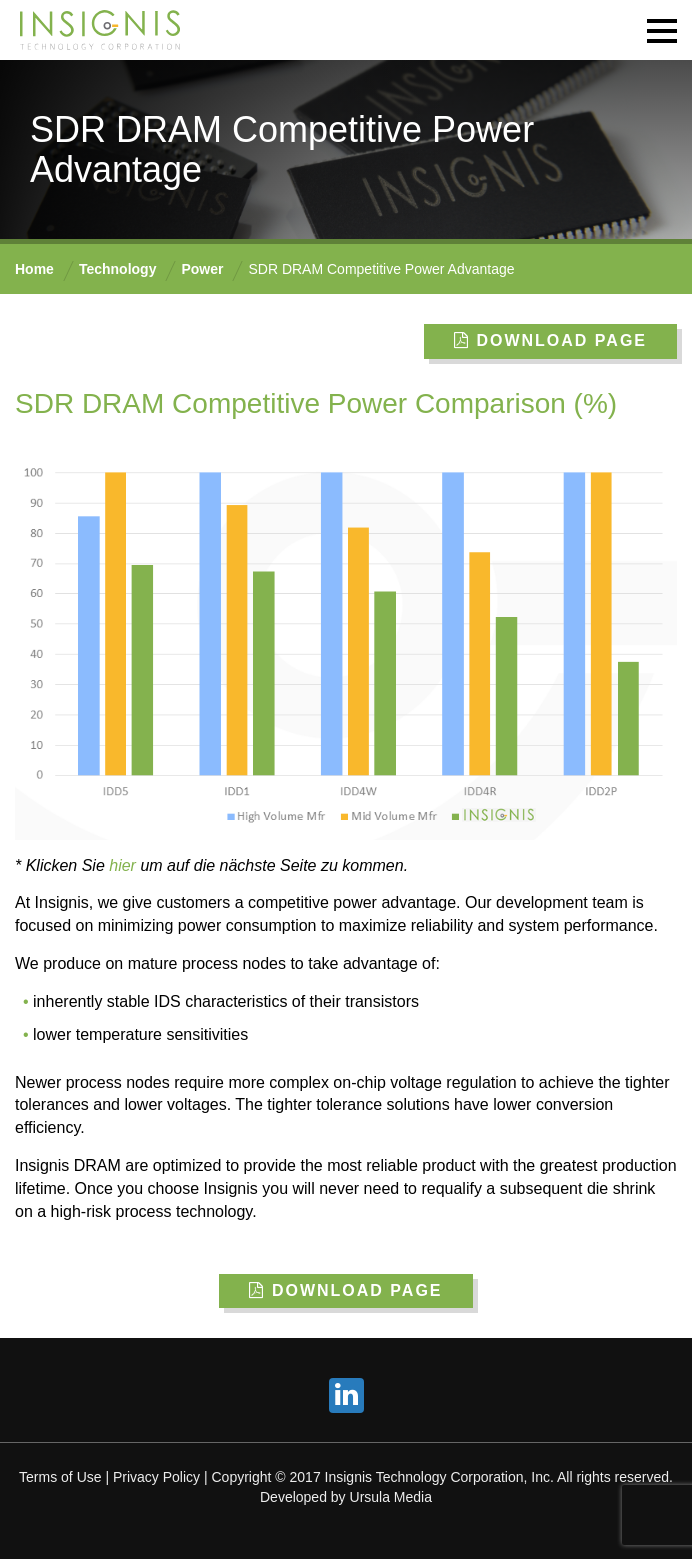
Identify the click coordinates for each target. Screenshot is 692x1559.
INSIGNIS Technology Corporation (100, 30)
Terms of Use (60, 1477)
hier (122, 865)
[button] (662, 30)
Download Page (550, 340)
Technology (118, 269)
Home (34, 269)
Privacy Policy (156, 1477)
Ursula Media (391, 1497)
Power (202, 269)
